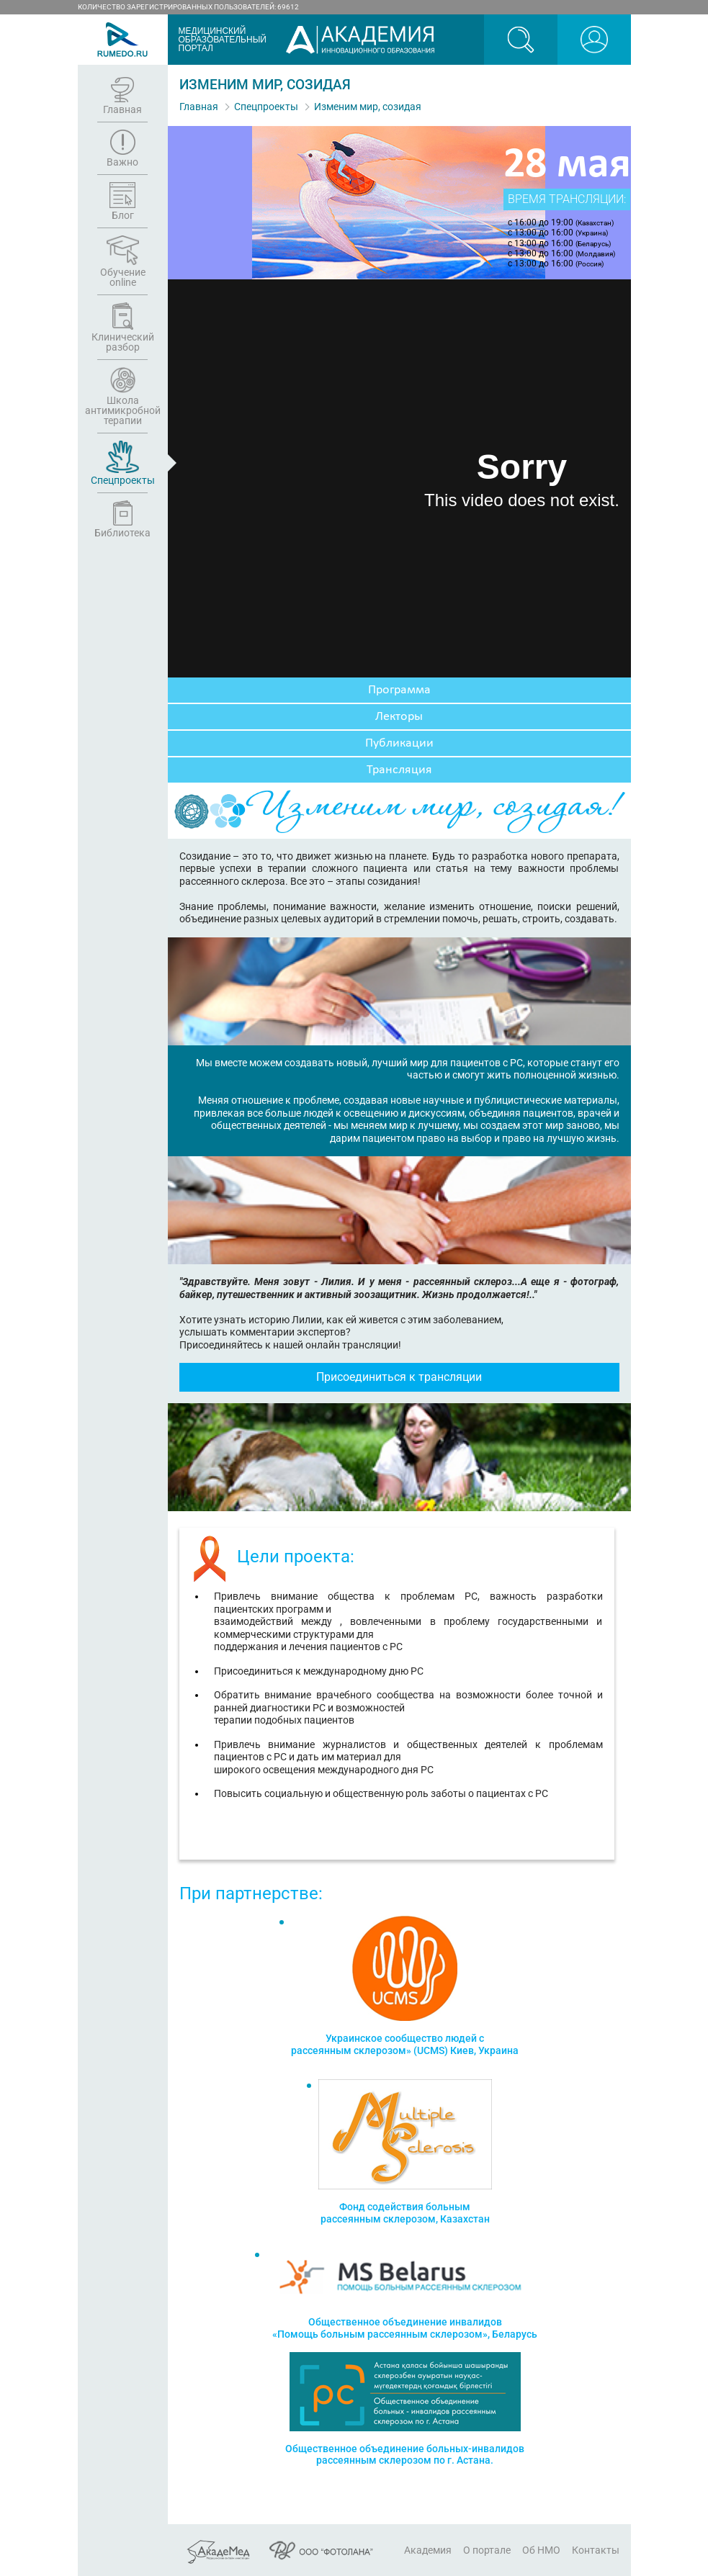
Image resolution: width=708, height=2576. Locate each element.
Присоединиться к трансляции (399, 1377)
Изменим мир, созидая (367, 106)
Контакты (595, 2550)
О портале (487, 2550)
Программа (399, 690)
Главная (198, 106)
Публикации (399, 743)
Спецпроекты (266, 106)
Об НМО (541, 2550)
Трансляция (399, 770)
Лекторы (399, 717)
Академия (428, 2550)
